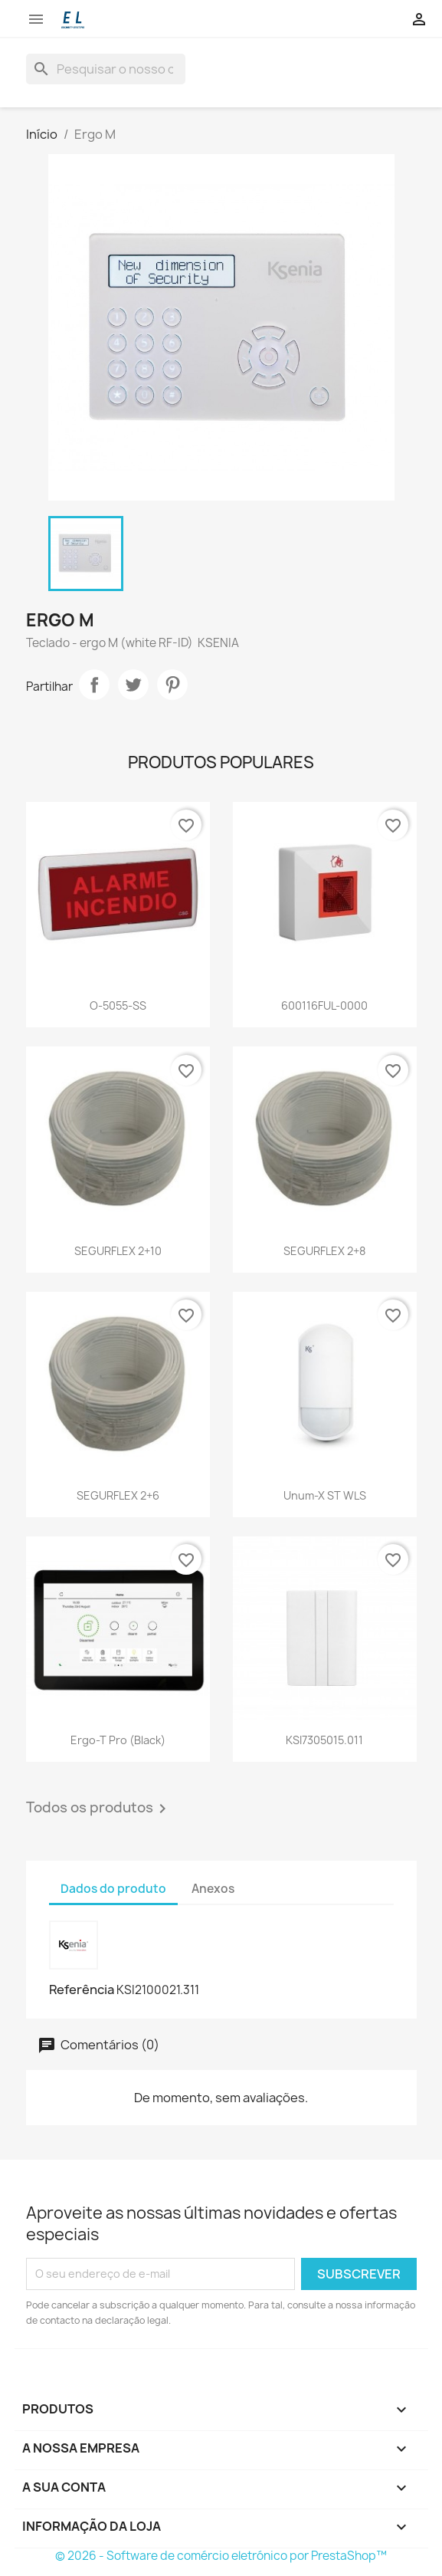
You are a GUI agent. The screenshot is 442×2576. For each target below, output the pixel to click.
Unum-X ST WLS (324, 1495)
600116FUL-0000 (324, 1005)
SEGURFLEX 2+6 (118, 1495)
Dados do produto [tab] (113, 1889)
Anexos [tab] (213, 1889)
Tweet (133, 684)
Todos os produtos (99, 1808)
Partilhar (94, 684)
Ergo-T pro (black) (117, 1740)
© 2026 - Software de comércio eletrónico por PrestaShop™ (221, 2556)
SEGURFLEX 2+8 (324, 1251)
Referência (81, 1989)
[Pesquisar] (105, 69)
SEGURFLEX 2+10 (118, 1251)
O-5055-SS (118, 1005)
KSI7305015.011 (324, 1740)
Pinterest (172, 684)
